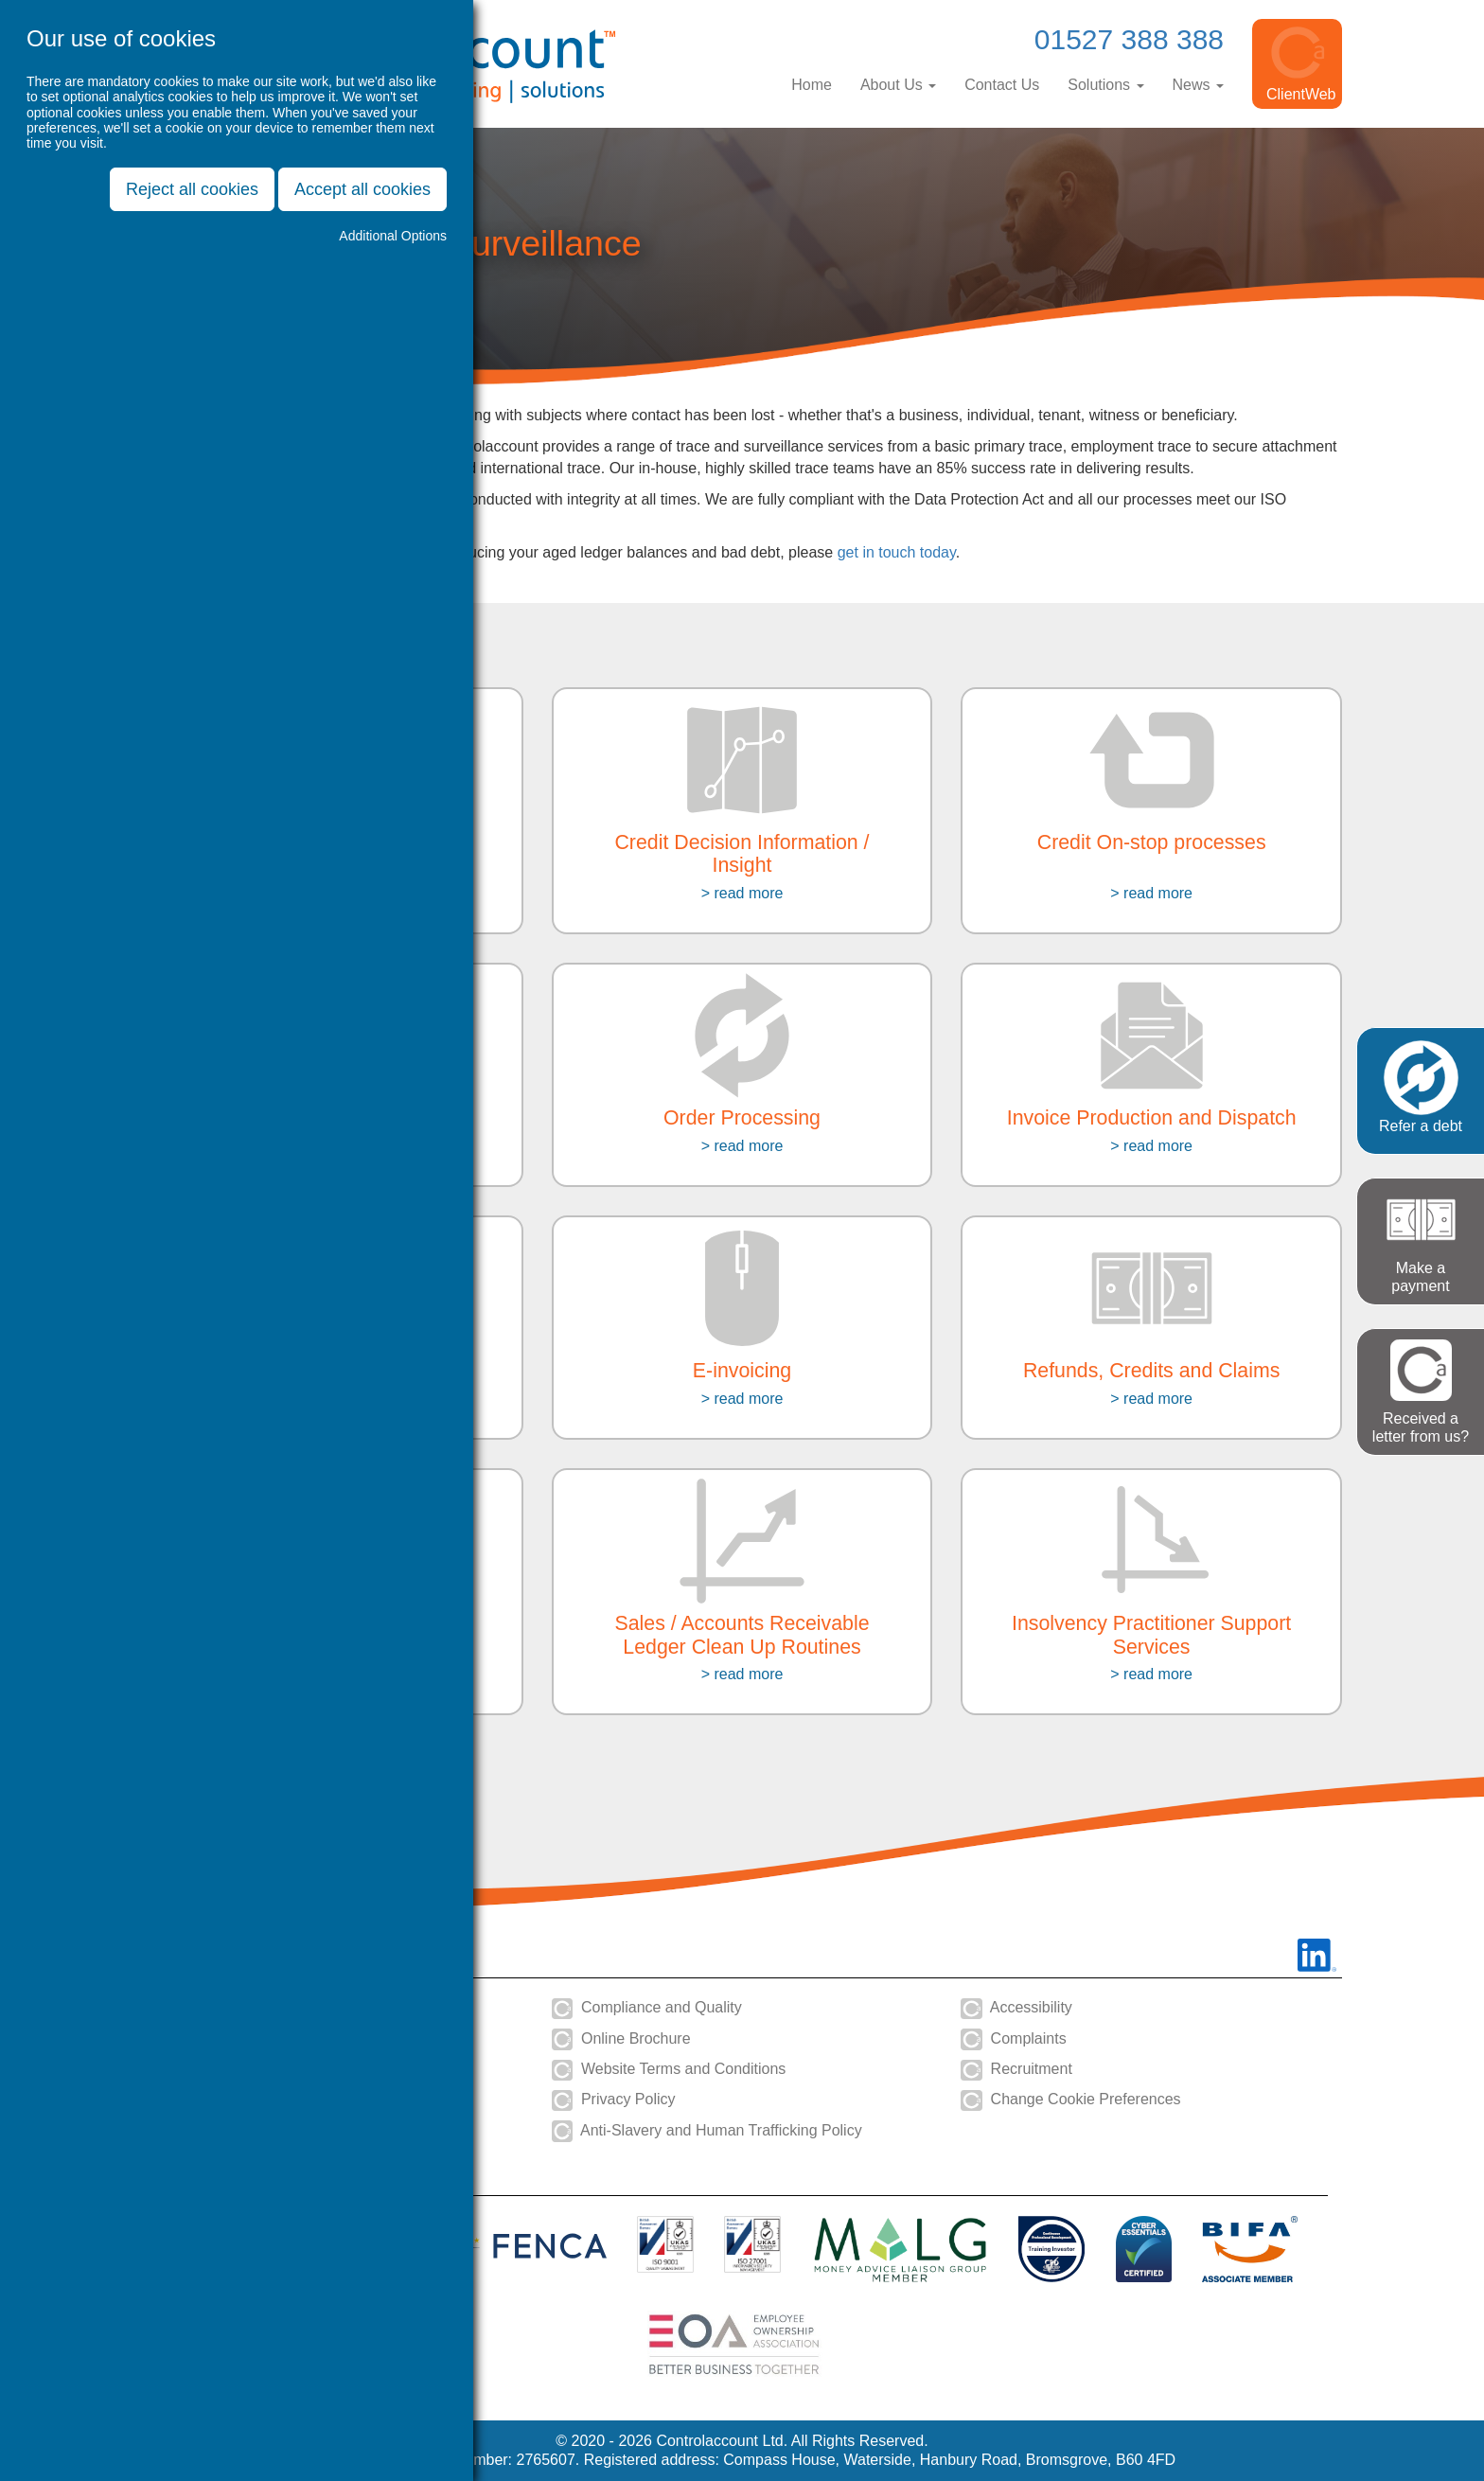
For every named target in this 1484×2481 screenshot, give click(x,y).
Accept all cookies (362, 189)
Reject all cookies (192, 189)
